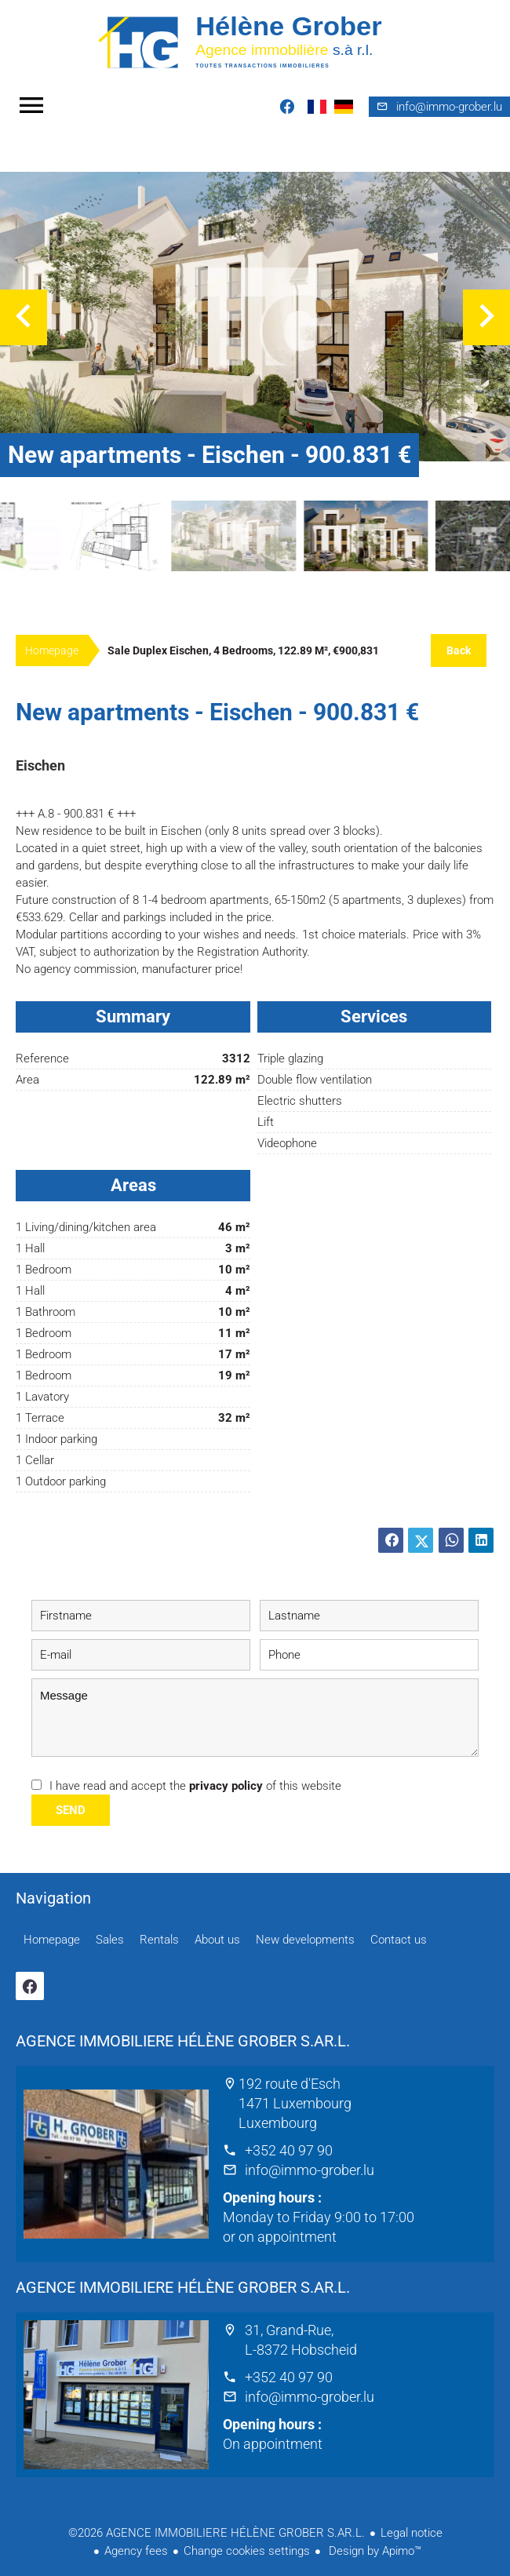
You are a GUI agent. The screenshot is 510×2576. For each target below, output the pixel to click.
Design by (373, 2551)
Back (458, 650)
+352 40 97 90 (289, 2150)
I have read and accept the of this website (195, 1786)
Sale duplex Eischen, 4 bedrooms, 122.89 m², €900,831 (243, 650)
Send (71, 1810)
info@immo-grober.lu (309, 2170)
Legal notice (412, 2533)
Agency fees (136, 2551)
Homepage (255, 41)
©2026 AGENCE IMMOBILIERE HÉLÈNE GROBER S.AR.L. (216, 2533)
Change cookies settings (247, 2551)
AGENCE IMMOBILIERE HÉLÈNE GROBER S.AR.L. (183, 2040)
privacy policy (226, 1786)
